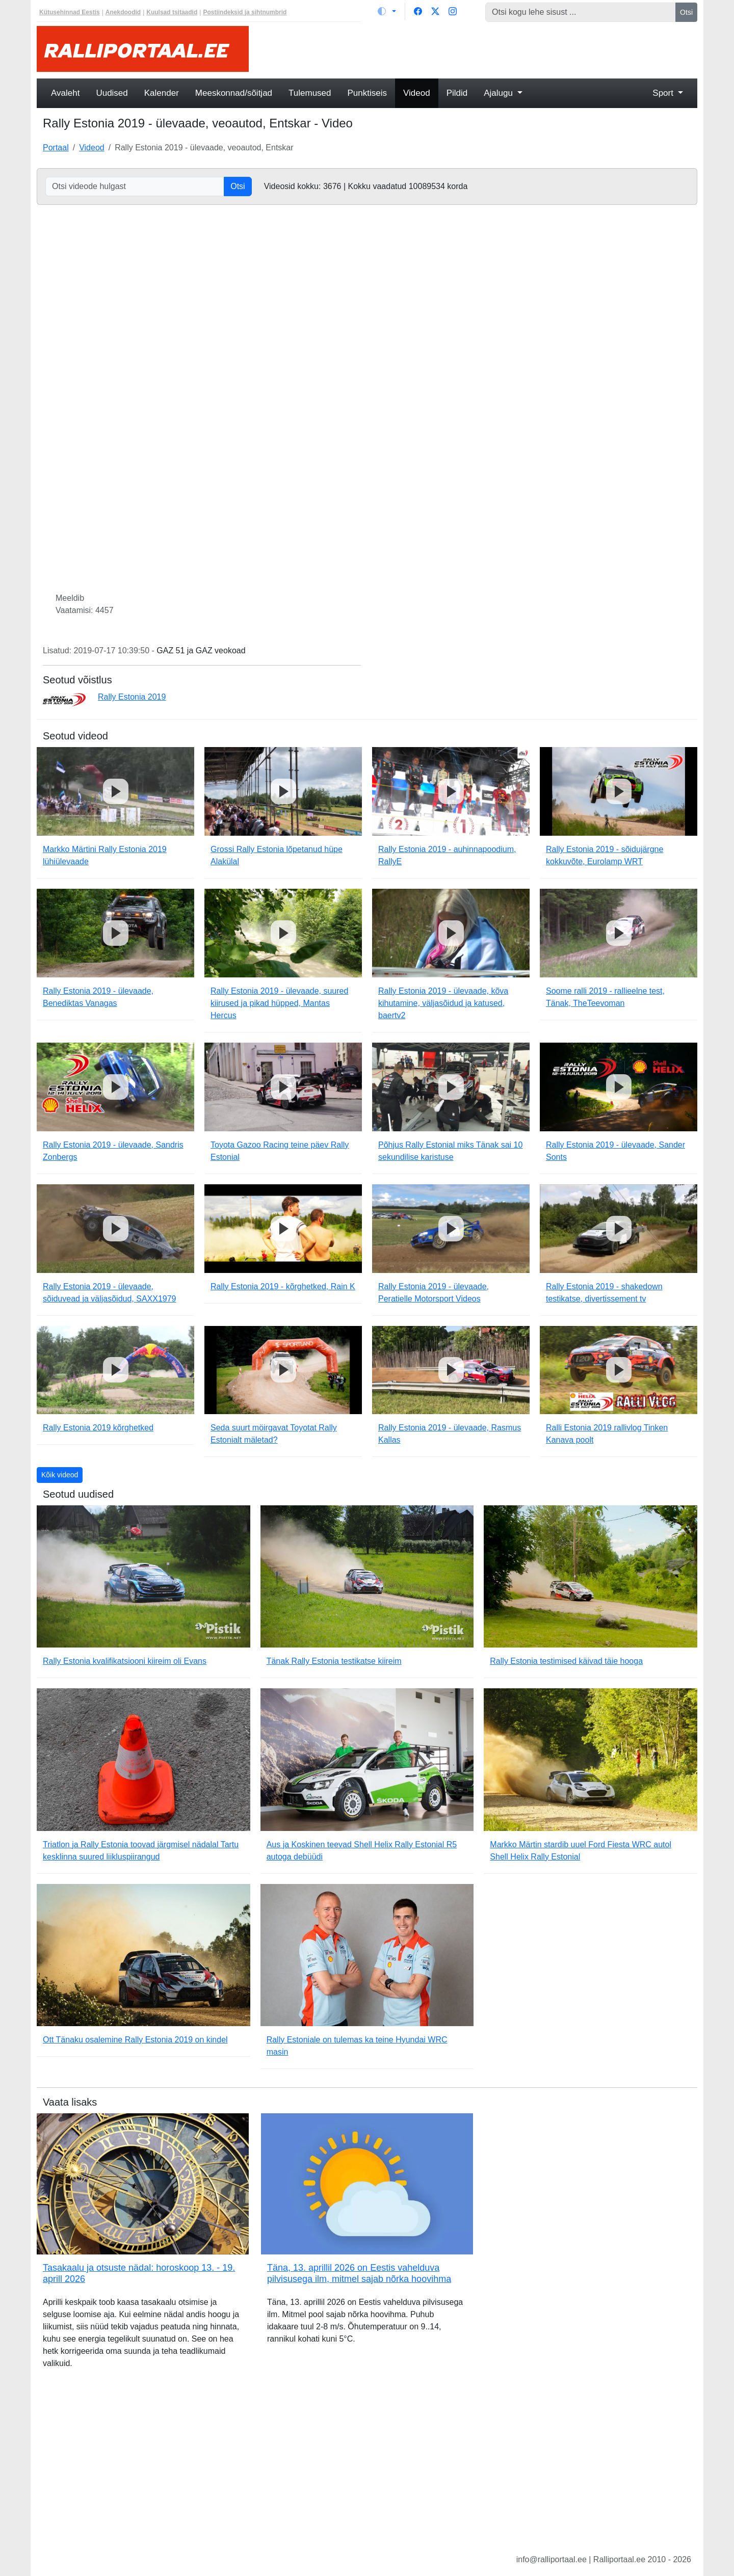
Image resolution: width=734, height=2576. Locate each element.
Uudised (111, 93)
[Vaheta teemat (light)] (387, 11)
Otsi (686, 12)
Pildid (457, 93)
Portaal (56, 147)
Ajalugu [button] (499, 93)
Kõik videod (59, 1475)
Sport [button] (663, 93)
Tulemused (310, 93)
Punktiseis (367, 93)
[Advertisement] (479, 49)
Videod (416, 93)
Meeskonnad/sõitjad (233, 93)
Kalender (161, 93)
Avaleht (65, 93)
